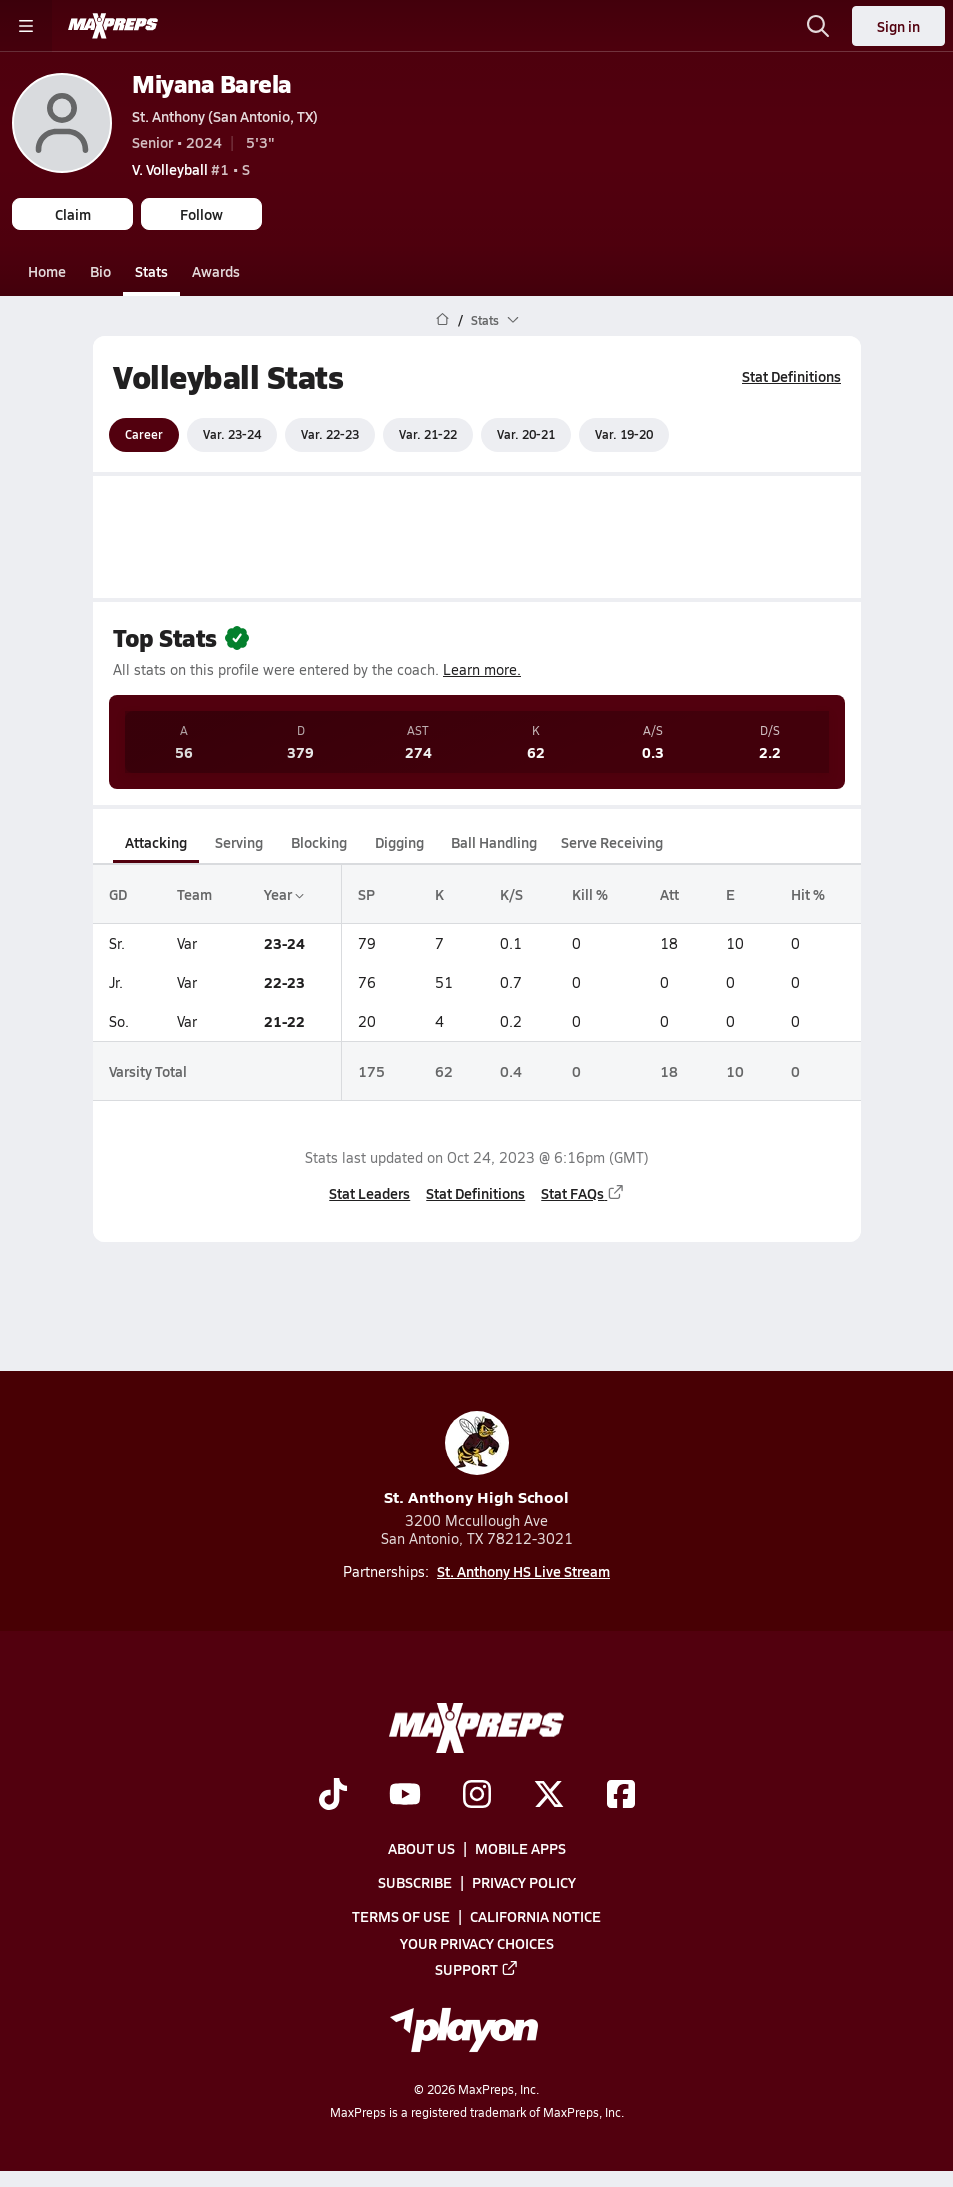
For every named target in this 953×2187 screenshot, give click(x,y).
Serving (239, 842)
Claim (73, 214)
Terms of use (401, 1916)
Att (668, 894)
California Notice (535, 1916)
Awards (216, 271)
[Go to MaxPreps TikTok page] (333, 1796)
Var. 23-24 (232, 434)
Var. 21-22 (428, 434)
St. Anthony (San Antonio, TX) (225, 116)
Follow (201, 214)
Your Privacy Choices (477, 1943)
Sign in (898, 26)
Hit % (808, 894)
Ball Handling (494, 842)
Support (477, 1969)
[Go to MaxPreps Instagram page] (477, 1796)
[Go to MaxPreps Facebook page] (621, 1796)
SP (366, 894)
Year (283, 894)
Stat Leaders (369, 1192)
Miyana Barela (212, 83)
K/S (511, 894)
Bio (100, 271)
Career (144, 434)
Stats (151, 271)
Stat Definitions (791, 376)
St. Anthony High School (476, 1459)
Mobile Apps (520, 1848)
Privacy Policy (524, 1882)
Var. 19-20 (624, 434)
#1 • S (191, 169)
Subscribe (415, 1882)
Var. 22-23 (330, 434)
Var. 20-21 (526, 434)
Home (47, 271)
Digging (398, 842)
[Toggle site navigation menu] (26, 26)
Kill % (589, 894)
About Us (421, 1848)
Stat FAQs (583, 1192)
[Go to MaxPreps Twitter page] (549, 1796)
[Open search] (818, 26)
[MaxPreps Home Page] (442, 320)
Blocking (319, 842)
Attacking (156, 842)
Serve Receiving (612, 842)
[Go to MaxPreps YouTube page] (405, 1796)
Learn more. (482, 669)
